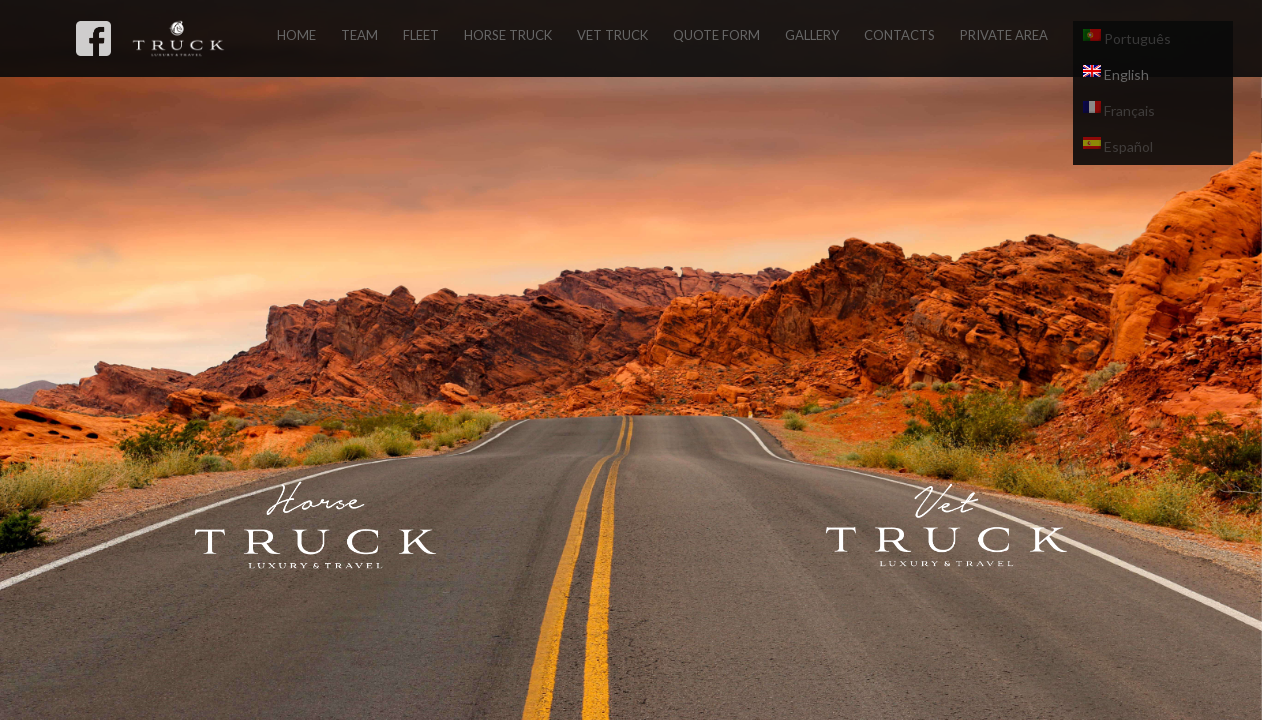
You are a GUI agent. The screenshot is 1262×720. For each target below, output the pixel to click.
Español (1118, 146)
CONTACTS (899, 35)
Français (1119, 110)
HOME (296, 35)
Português (1127, 38)
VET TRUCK (612, 35)
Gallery (812, 35)
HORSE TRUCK (508, 35)
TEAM (359, 35)
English (1116, 74)
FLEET (421, 35)
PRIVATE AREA (1004, 35)
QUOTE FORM (716, 35)
